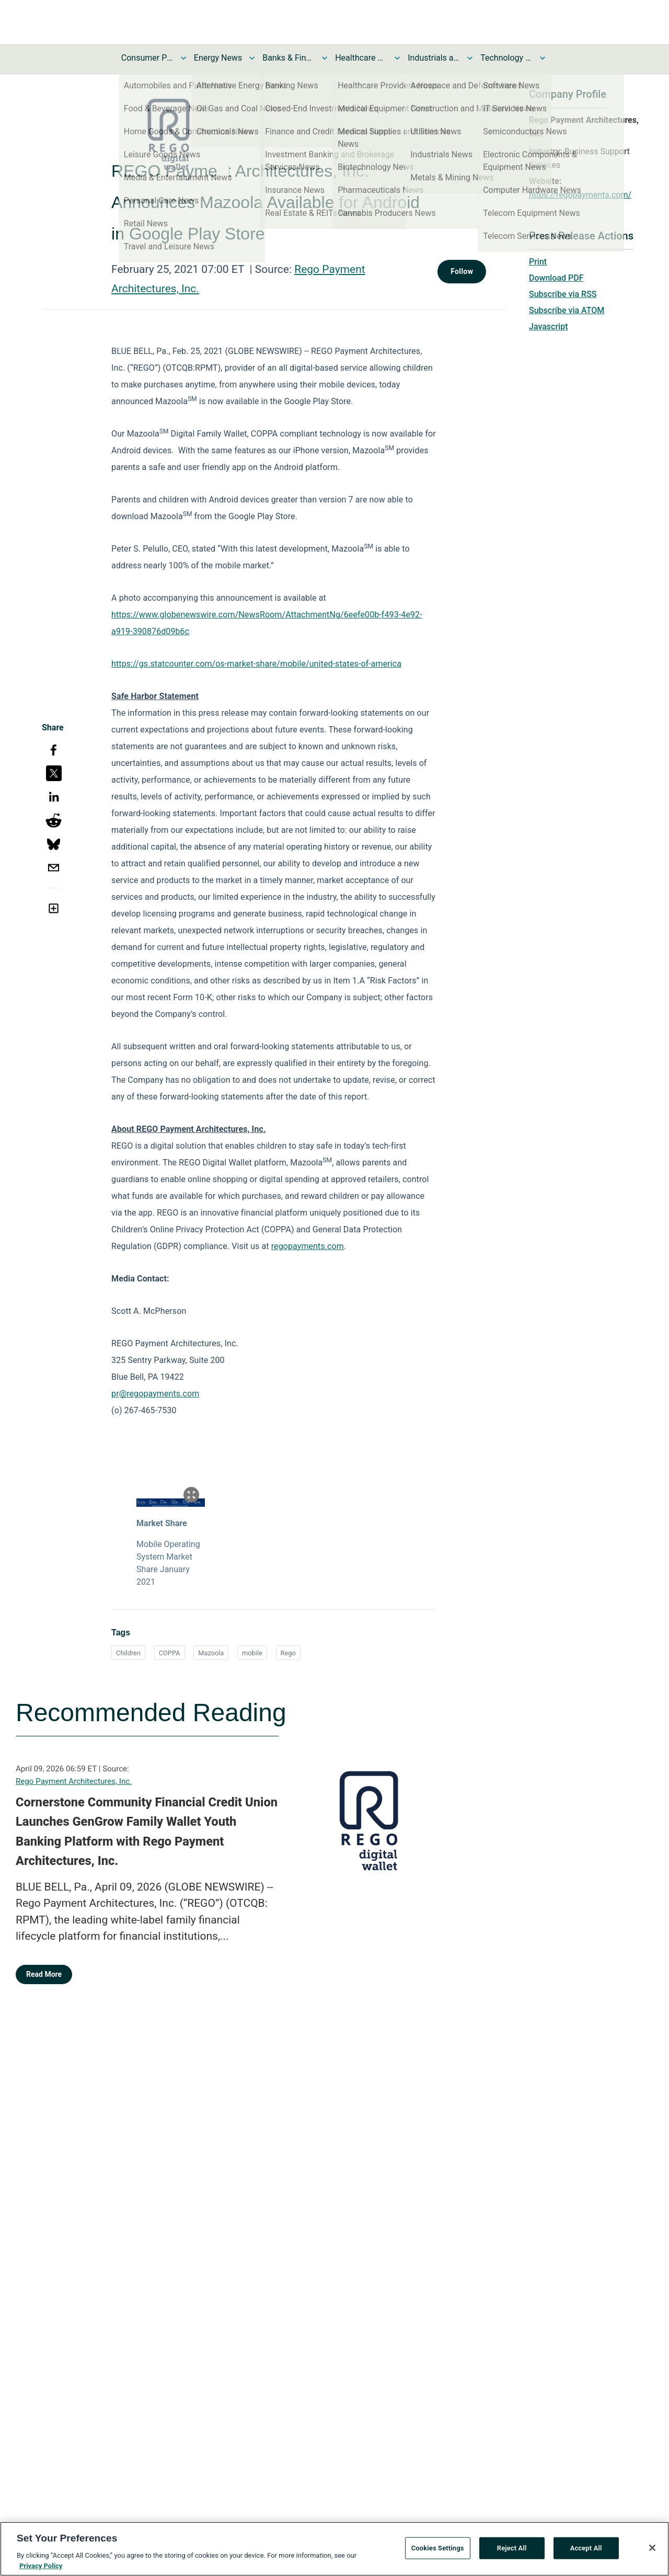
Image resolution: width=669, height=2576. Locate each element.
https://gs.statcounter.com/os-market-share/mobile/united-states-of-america (256, 664)
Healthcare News (361, 58)
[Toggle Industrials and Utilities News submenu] (470, 58)
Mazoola (211, 1653)
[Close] (652, 2551)
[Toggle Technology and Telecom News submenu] (542, 58)
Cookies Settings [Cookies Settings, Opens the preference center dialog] (437, 2552)
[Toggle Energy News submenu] (252, 58)
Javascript (548, 326)
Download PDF (556, 278)
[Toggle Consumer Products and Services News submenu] (183, 58)
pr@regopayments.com (155, 1394)
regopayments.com (307, 1246)
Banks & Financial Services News (288, 58)
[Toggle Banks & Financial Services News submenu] (324, 58)
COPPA (169, 1653)
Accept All (586, 2552)
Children (128, 1653)
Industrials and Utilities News (434, 58)
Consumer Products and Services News (147, 58)
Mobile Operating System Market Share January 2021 (168, 1563)
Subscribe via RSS (563, 294)
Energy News (218, 58)
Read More (44, 1974)
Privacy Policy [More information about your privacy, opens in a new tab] (40, 2569)
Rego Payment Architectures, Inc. (74, 1781)
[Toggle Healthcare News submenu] (397, 58)
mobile (252, 1653)
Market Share (161, 1523)
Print (538, 262)
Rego (288, 1653)
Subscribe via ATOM (566, 310)
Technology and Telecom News (506, 58)
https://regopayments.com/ (580, 195)
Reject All (512, 2552)
